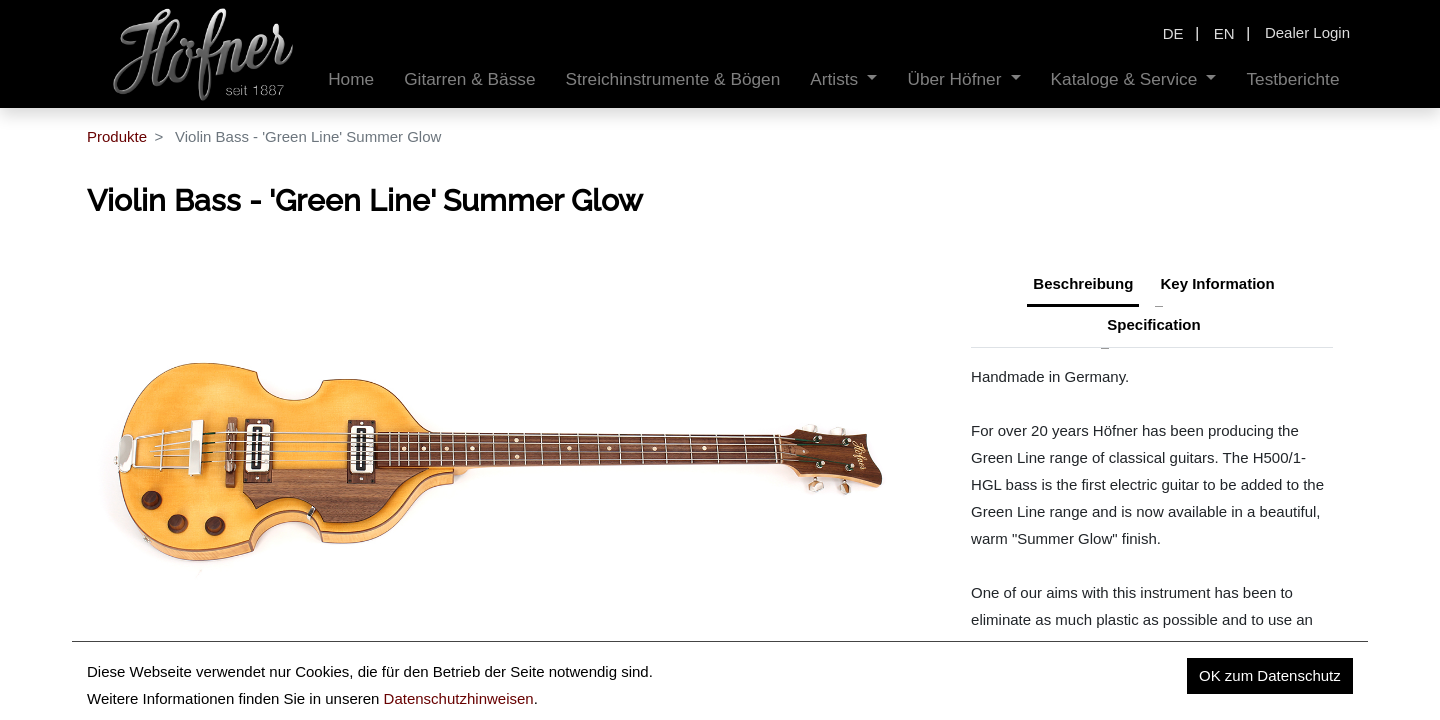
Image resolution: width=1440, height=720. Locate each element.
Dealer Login (1307, 32)
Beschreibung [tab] (1083, 283)
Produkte (117, 136)
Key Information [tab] (1218, 283)
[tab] (1153, 327)
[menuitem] (351, 79)
